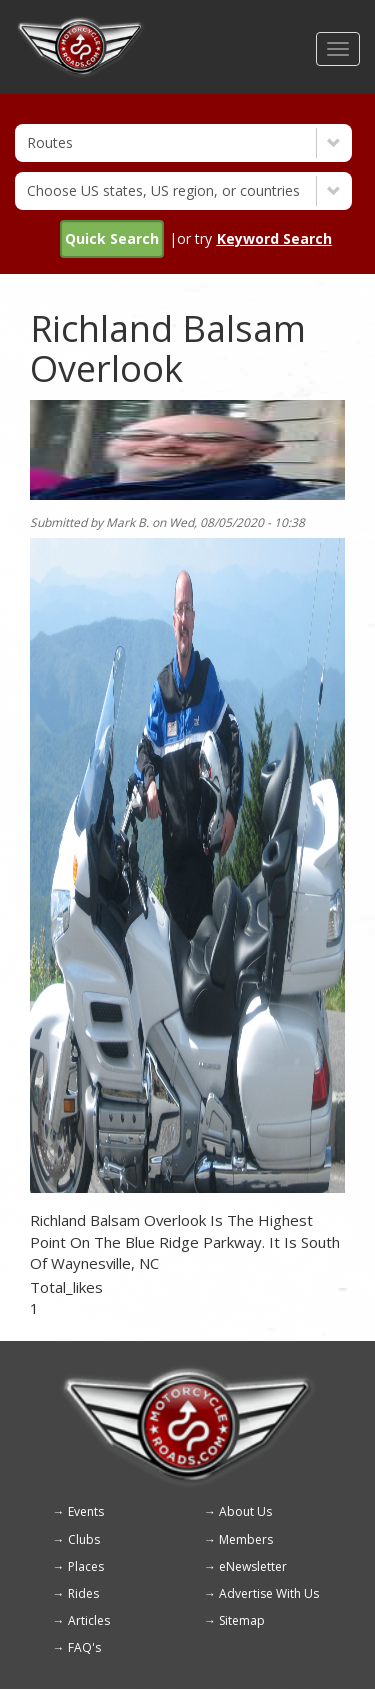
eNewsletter (253, 1566)
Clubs (84, 1539)
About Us (245, 1511)
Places (86, 1566)
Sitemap (242, 1620)
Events (86, 1511)
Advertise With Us (269, 1593)
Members (246, 1539)
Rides (83, 1593)
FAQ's (84, 1647)
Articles (89, 1620)
